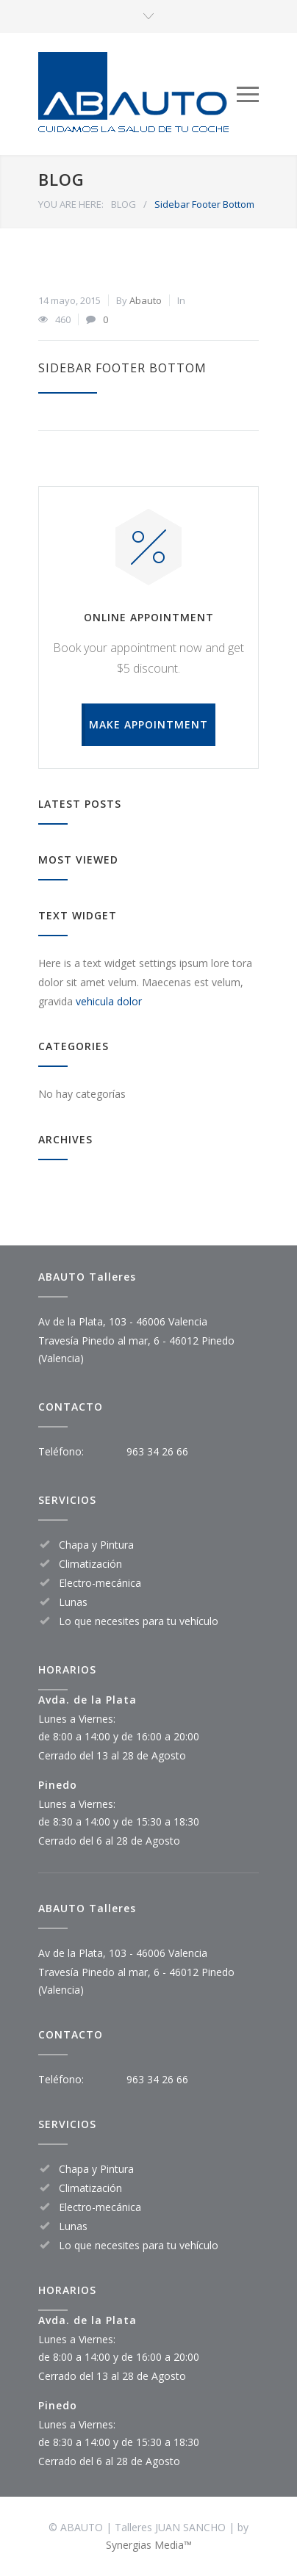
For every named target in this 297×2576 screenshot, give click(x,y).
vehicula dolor (109, 1001)
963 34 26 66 (157, 1451)
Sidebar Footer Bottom (122, 368)
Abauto (145, 300)
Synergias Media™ (149, 2545)
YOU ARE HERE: (71, 204)
